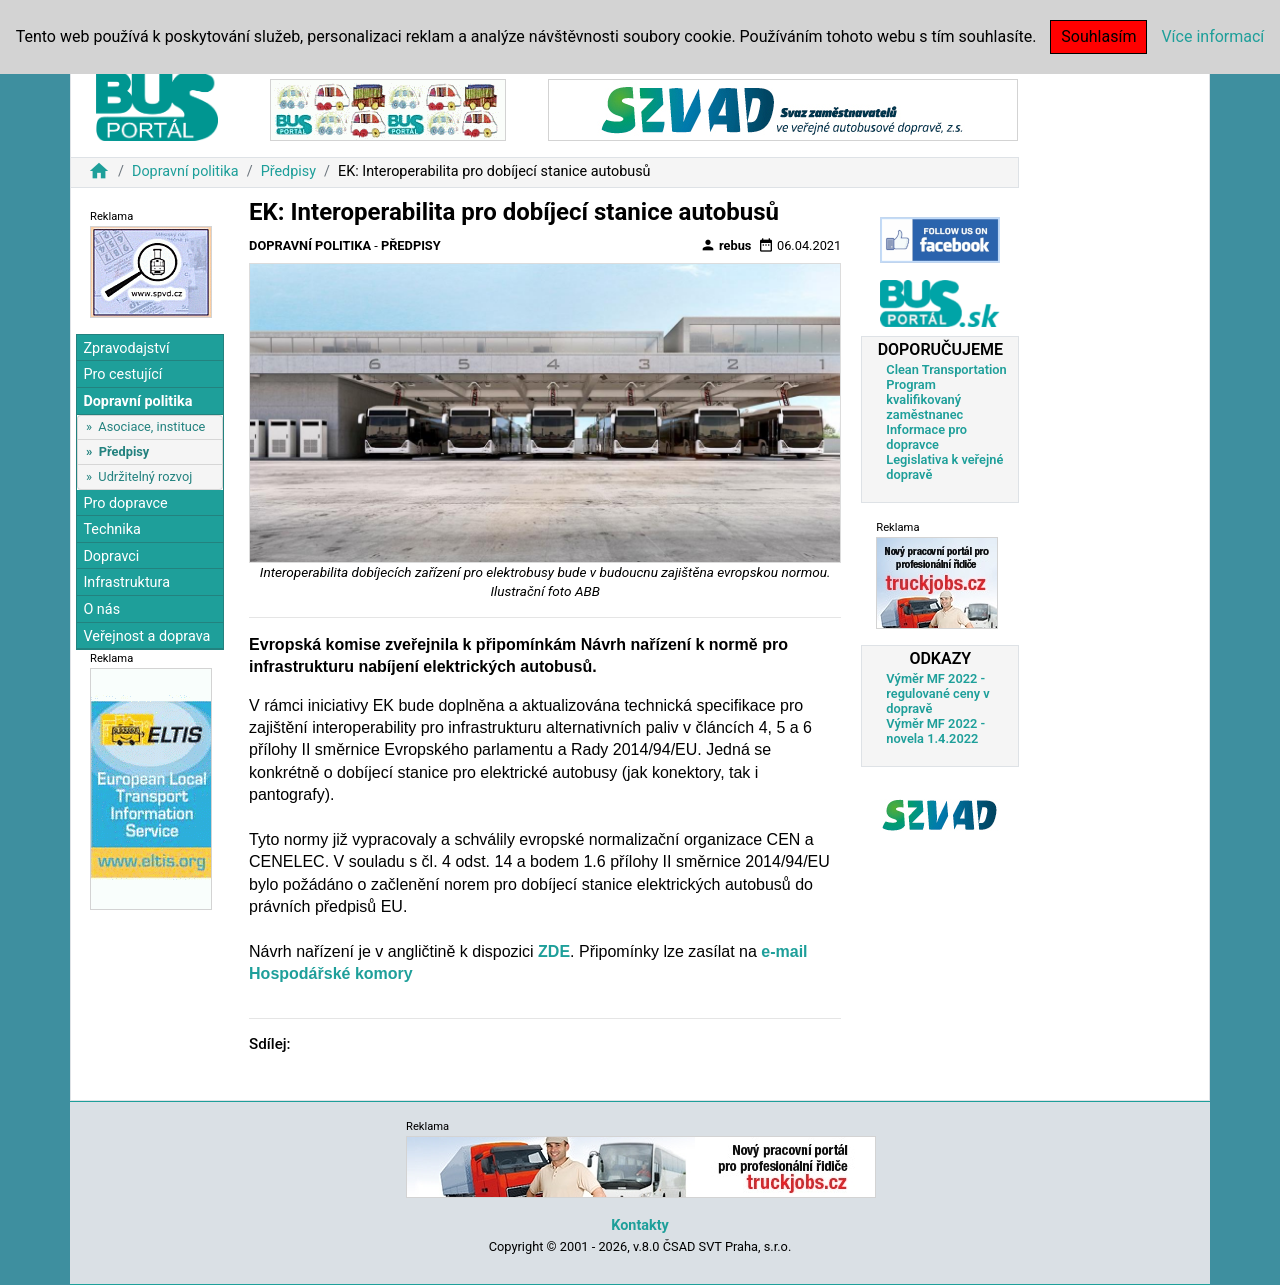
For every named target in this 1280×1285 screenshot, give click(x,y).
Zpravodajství (126, 348)
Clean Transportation (946, 369)
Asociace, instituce (151, 426)
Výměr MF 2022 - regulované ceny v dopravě (937, 693)
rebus (726, 245)
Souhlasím (1098, 36)
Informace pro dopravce (926, 437)
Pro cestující (122, 374)
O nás (101, 609)
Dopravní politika (185, 171)
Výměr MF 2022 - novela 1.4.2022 (935, 731)
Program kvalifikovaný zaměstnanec (924, 399)
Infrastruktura (126, 582)
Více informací (1212, 36)
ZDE (554, 951)
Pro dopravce (125, 503)
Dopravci (111, 556)
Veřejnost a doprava (146, 636)
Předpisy (288, 171)
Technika (112, 529)
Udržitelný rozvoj (145, 476)
